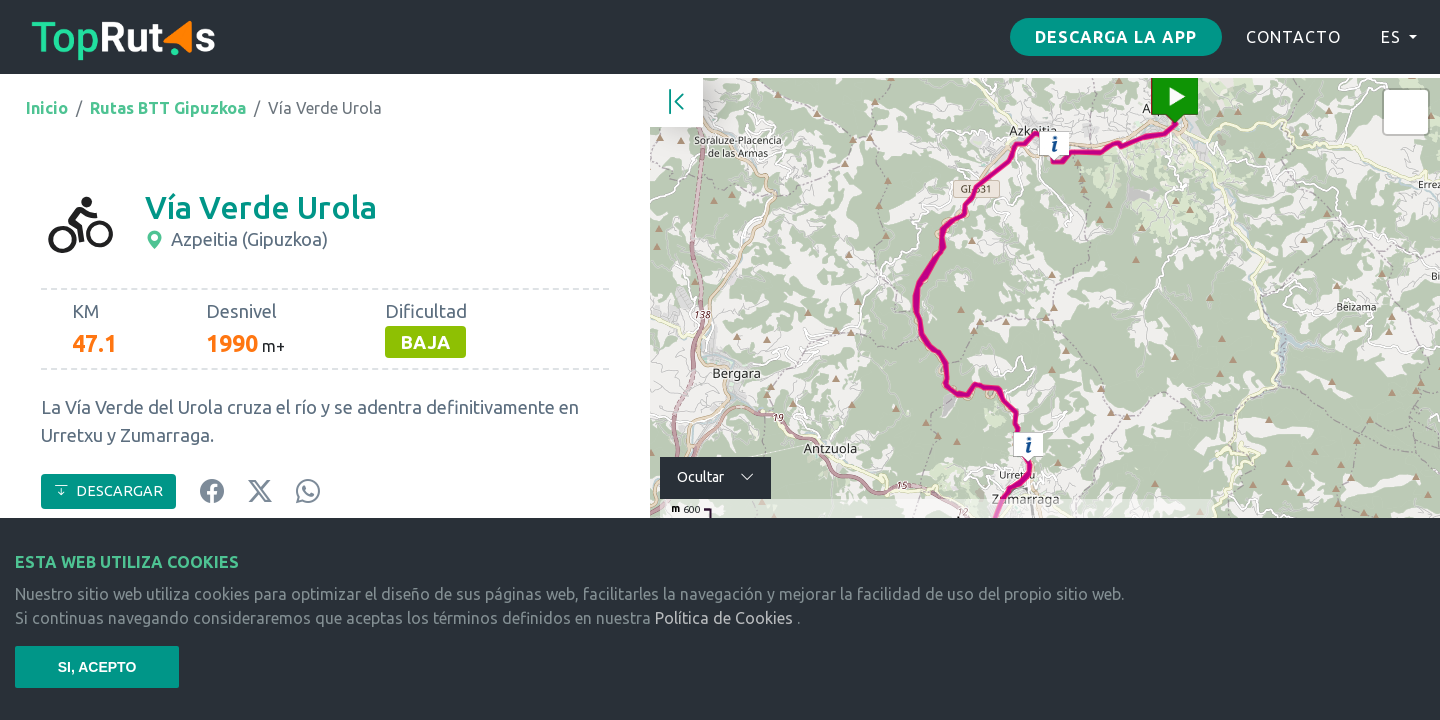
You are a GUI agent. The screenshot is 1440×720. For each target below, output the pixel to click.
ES (1391, 37)
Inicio (47, 108)
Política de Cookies (724, 618)
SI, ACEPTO (97, 667)
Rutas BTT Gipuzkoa (168, 108)
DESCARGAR (108, 491)
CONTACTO (1293, 37)
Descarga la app (1116, 37)
